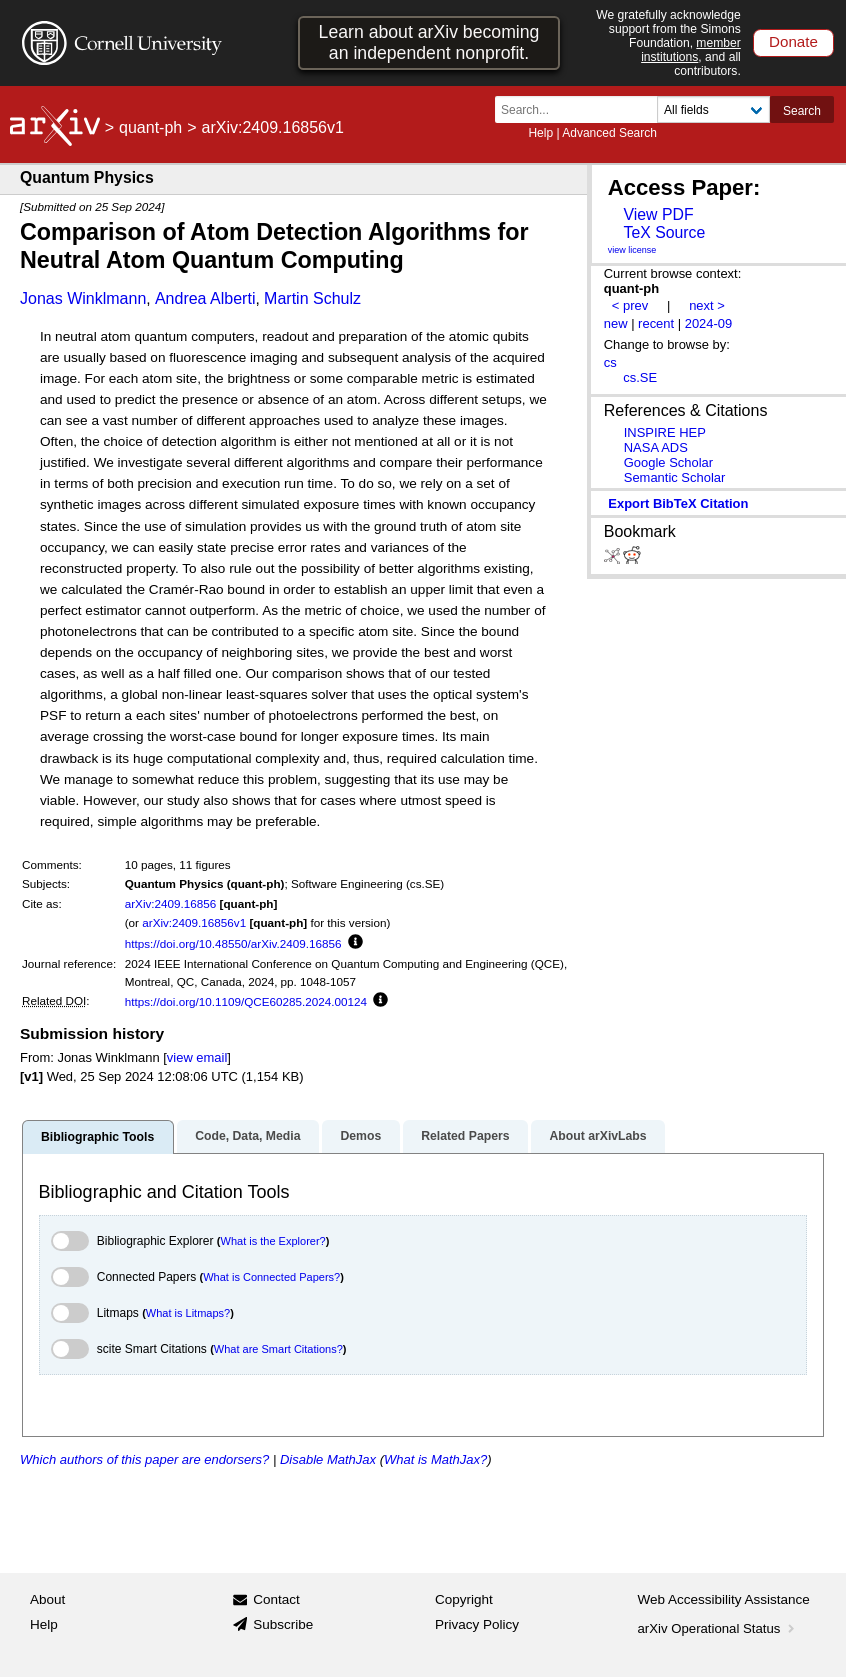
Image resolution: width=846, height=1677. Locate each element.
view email (197, 1057)
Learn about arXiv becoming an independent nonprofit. (429, 42)
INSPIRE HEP (665, 432)
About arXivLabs (597, 1136)
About (47, 1599)
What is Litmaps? (188, 1313)
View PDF (658, 214)
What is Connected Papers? (271, 1277)
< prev (630, 305)
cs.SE (640, 377)
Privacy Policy (477, 1624)
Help (540, 133)
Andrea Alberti (205, 298)
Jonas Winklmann (83, 298)
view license (632, 250)
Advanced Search (609, 133)
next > (707, 305)
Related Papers (465, 1136)
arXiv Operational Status (718, 1628)
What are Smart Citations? (278, 1349)
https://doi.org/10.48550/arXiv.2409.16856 (233, 943)
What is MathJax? (435, 1459)
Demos (360, 1136)
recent (656, 323)
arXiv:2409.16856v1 (194, 922)
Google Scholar (668, 462)
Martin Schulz (312, 298)
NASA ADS (656, 447)
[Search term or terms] (582, 109)
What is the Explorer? (273, 1241)
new (616, 323)
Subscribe (283, 1624)
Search (802, 111)
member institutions (691, 50)
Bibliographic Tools (97, 1137)
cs (610, 362)
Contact (276, 1599)
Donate (793, 41)
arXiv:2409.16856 (171, 903)
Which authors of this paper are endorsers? (144, 1459)
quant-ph (150, 127)
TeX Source (664, 232)
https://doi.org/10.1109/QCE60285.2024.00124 (246, 1001)
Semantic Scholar (675, 477)
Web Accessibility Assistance (724, 1599)
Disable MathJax (328, 1459)
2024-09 (709, 323)
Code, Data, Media (247, 1136)
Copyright (464, 1599)
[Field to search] (713, 109)
